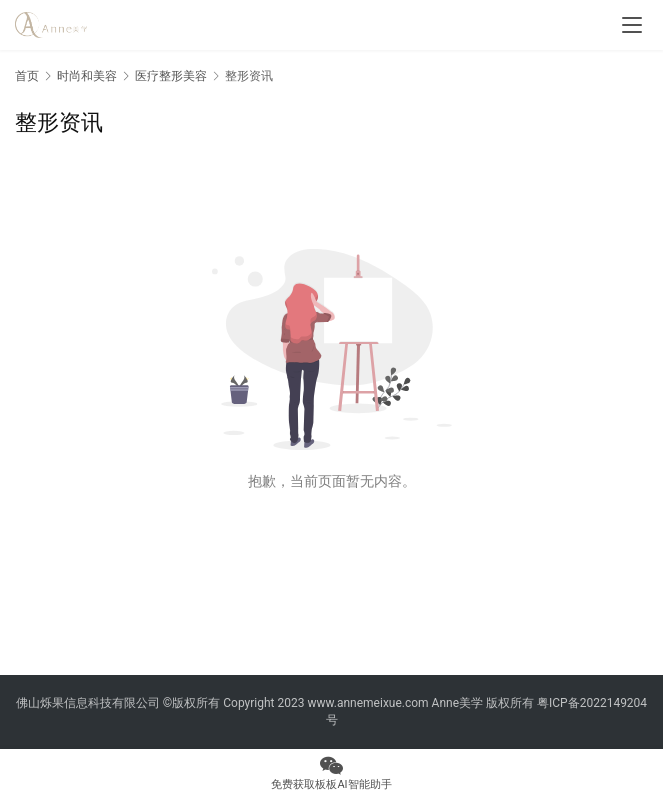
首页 (27, 76)
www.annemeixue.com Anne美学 (395, 703)
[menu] (632, 25)
